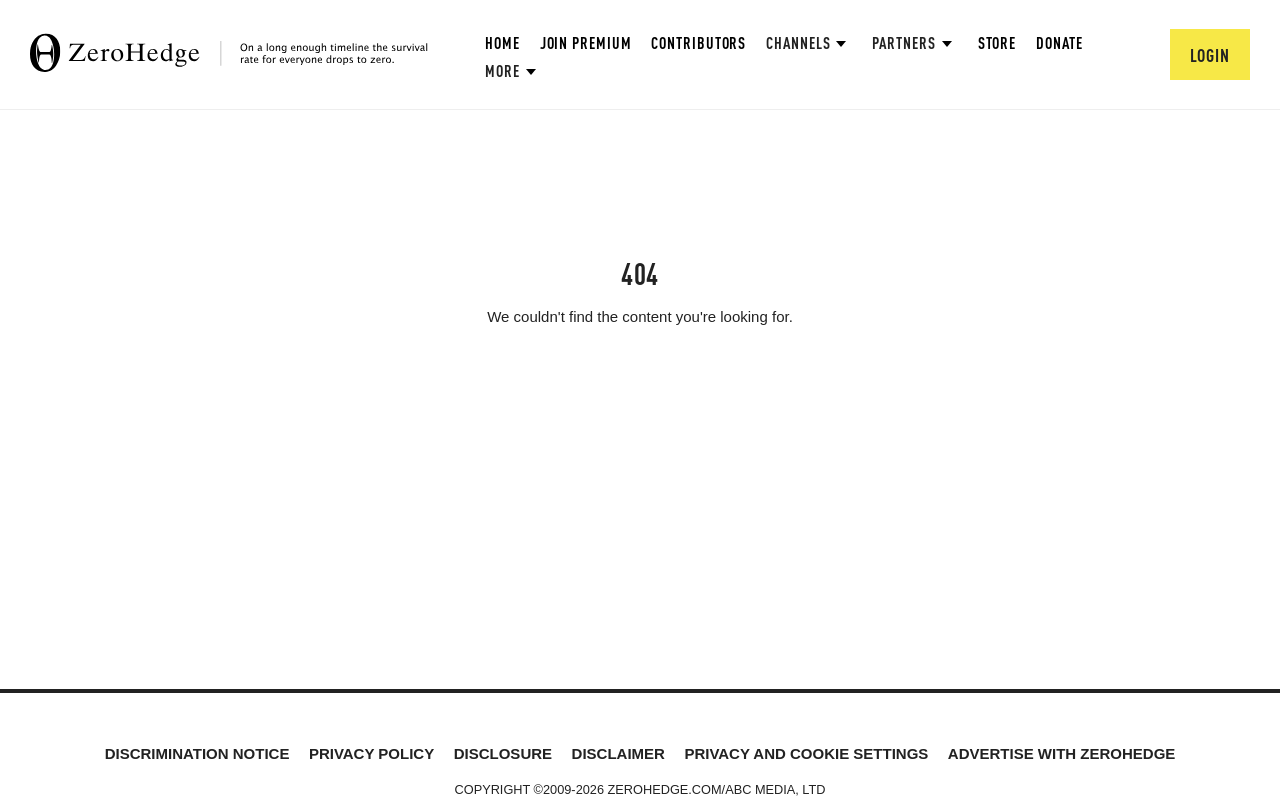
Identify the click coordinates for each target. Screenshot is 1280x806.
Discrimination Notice (197, 753)
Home (502, 42)
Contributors (698, 42)
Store (997, 42)
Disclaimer (618, 753)
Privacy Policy (371, 753)
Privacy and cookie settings (806, 753)
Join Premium (586, 42)
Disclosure (503, 753)
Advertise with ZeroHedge (1062, 753)
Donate (1059, 42)
